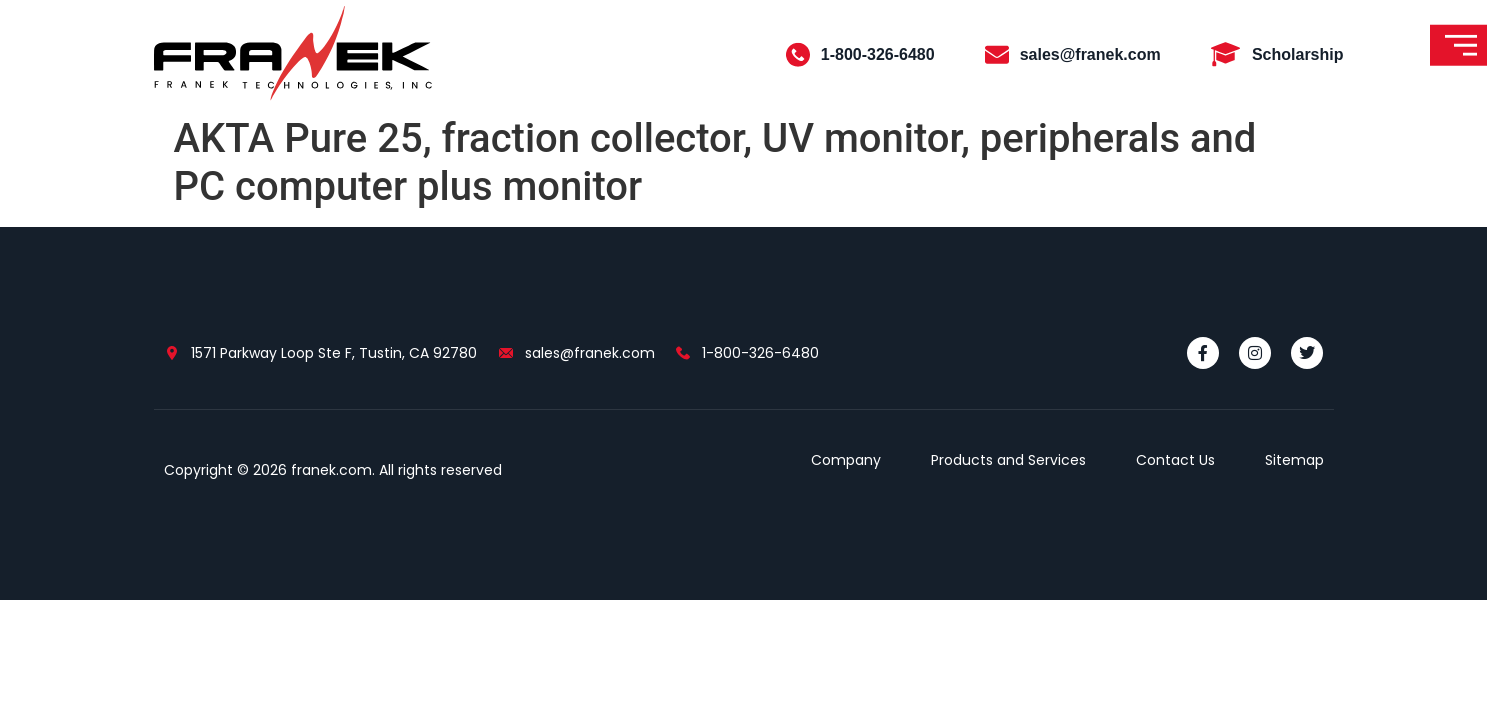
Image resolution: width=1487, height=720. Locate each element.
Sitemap (1294, 460)
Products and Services (1008, 460)
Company (846, 460)
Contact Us (1175, 460)
